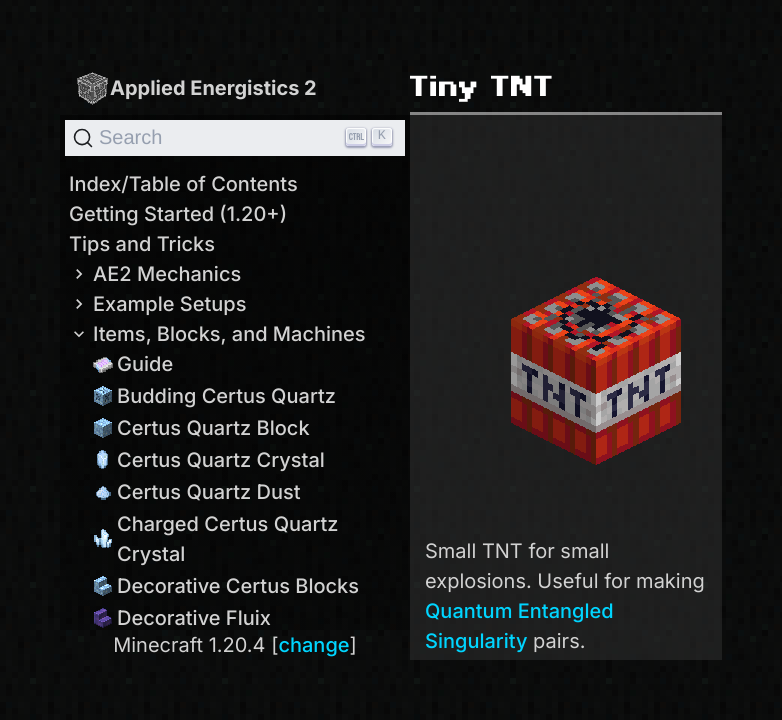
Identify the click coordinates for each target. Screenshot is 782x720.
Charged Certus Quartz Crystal (216, 539)
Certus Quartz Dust (197, 492)
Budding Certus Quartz (214, 396)
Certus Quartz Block (201, 428)
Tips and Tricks (142, 244)
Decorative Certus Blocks (226, 586)
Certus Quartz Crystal (209, 460)
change (313, 645)
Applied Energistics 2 (196, 87)
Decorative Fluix (182, 618)
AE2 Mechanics (155, 274)
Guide (133, 364)
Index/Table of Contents (183, 184)
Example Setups (157, 304)
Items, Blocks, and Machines (217, 334)
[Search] (235, 138)
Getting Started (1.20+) (178, 214)
